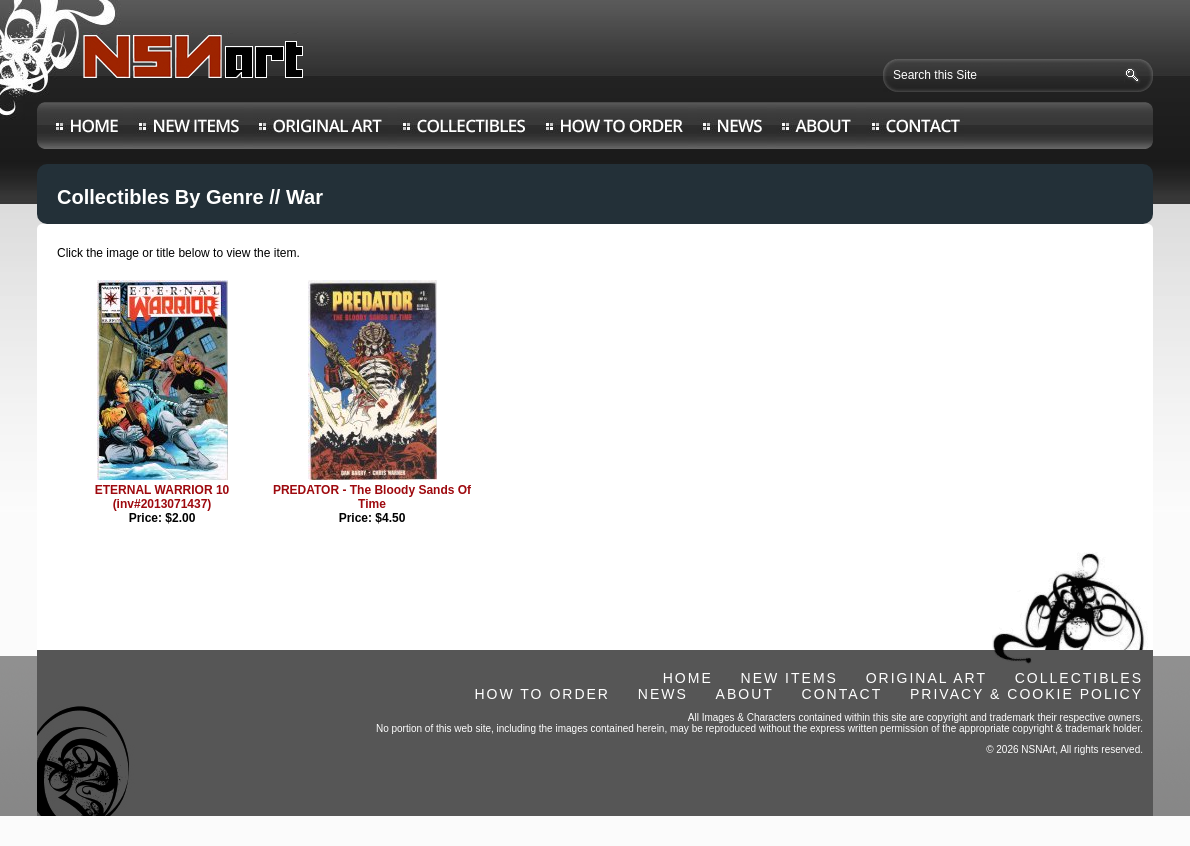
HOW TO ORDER (542, 694)
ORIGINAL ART (926, 678)
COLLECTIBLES (1079, 678)
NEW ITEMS (789, 678)
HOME (688, 678)
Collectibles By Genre (160, 197)
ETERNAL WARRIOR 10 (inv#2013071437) (162, 497)
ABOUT (745, 694)
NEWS (663, 694)
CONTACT (842, 694)
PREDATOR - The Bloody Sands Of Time (372, 497)
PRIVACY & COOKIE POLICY (1026, 694)
